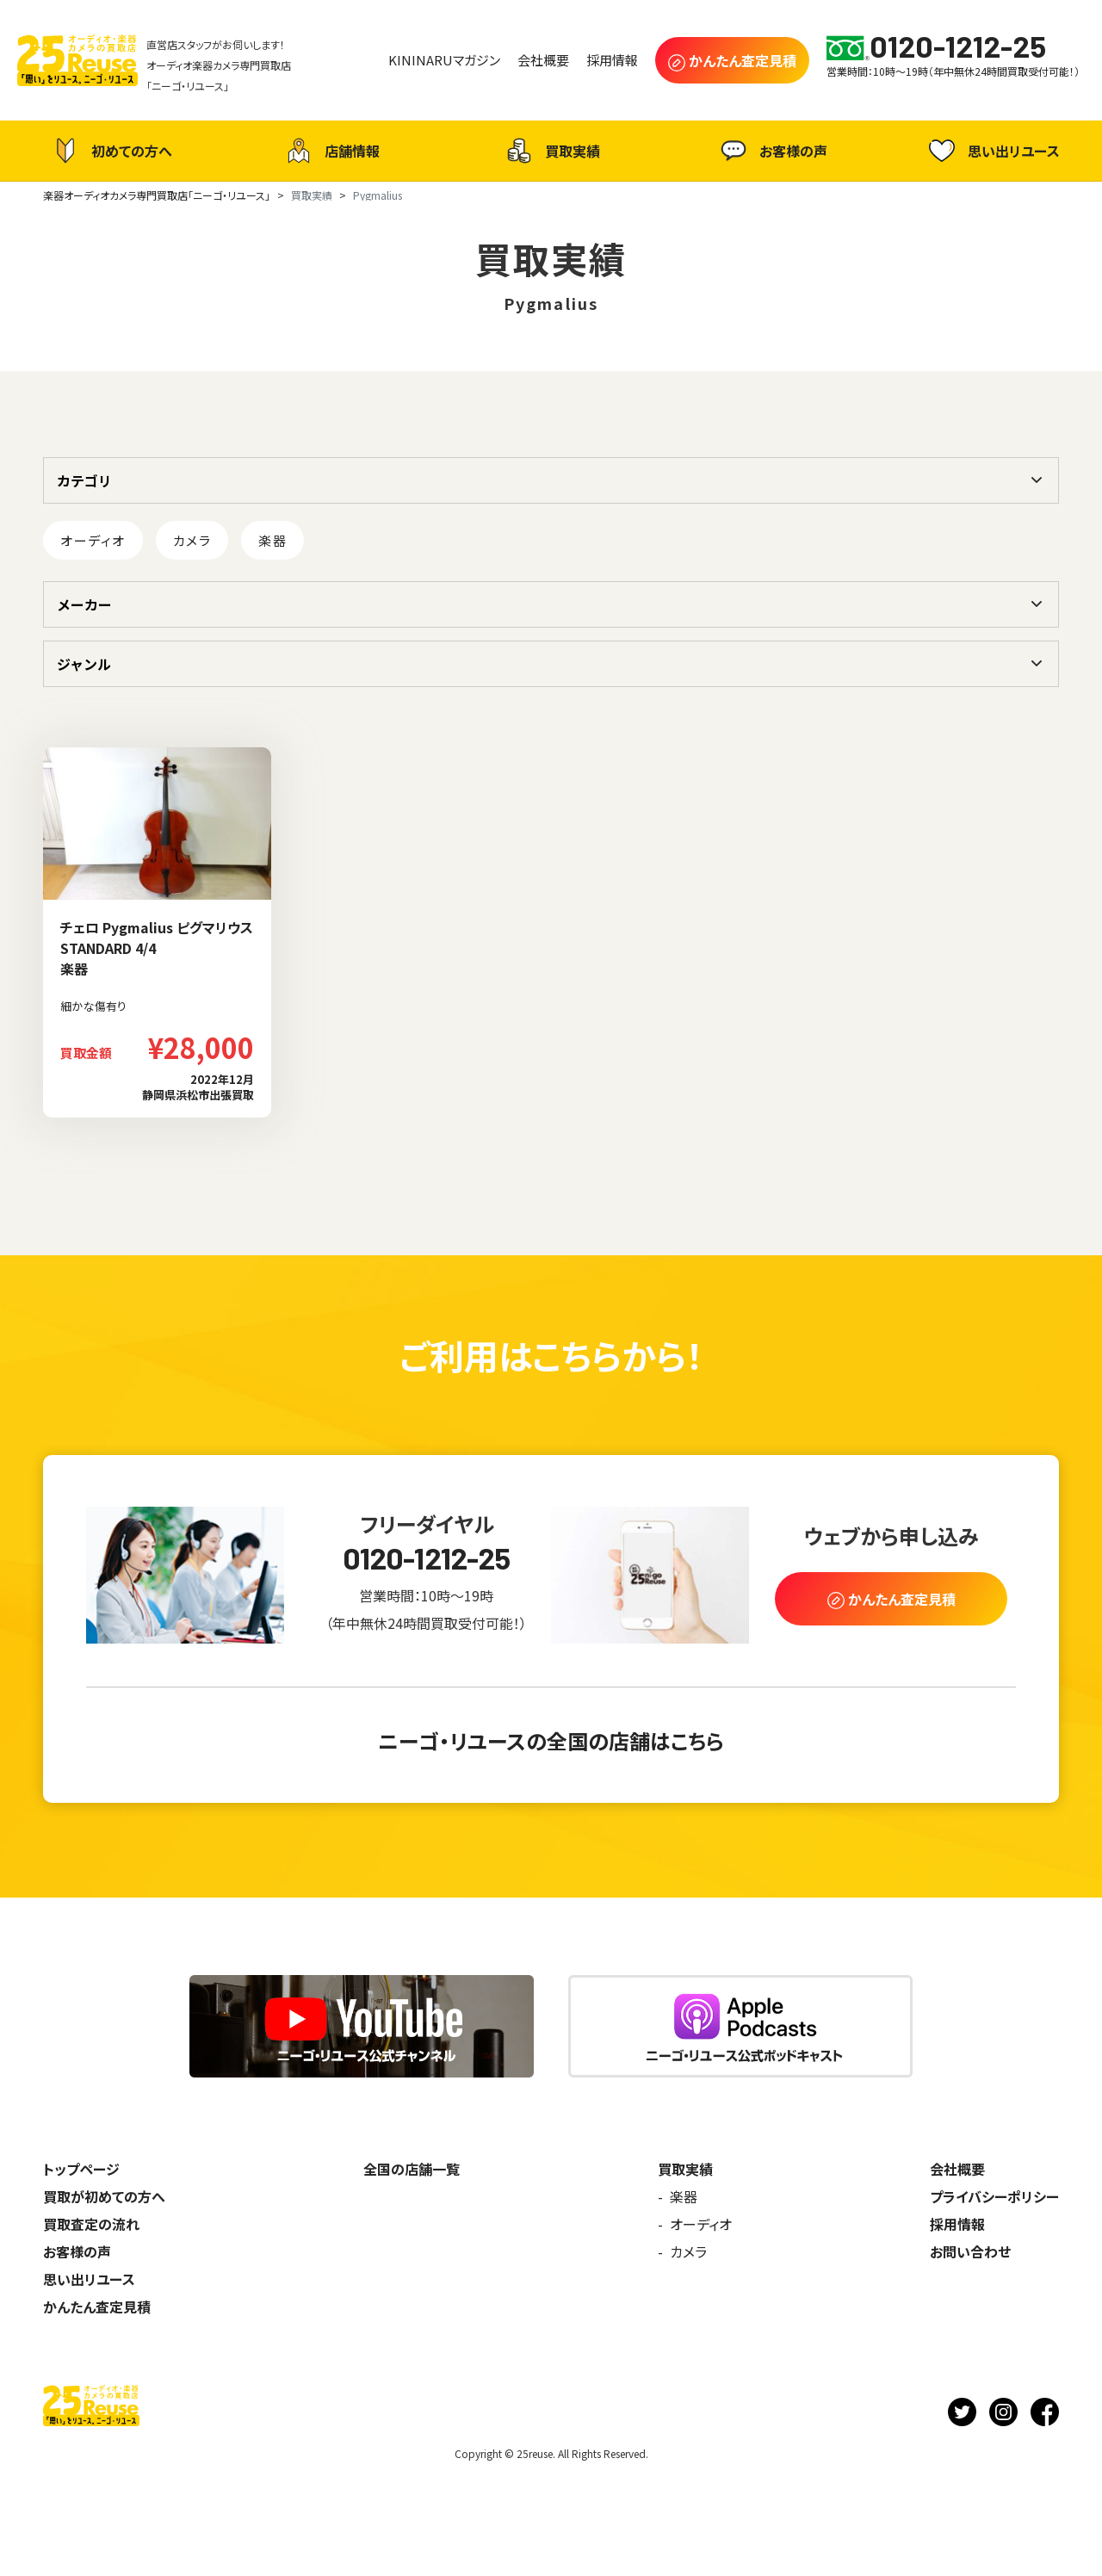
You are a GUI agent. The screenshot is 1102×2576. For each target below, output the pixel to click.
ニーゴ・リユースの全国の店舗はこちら (551, 1740)
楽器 (272, 540)
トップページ (81, 2168)
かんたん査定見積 (97, 2306)
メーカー (84, 604)
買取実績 (551, 151)
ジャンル (84, 663)
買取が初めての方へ (104, 2196)
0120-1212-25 (427, 1558)
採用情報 (957, 2224)
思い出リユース (992, 150)
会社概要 (957, 2168)
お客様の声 (771, 151)
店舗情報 (331, 151)
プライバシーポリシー (994, 2196)
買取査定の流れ (91, 2224)
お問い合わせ (970, 2251)
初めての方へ (110, 151)
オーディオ (93, 540)
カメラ (192, 540)
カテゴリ (84, 480)
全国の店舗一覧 (411, 2168)
